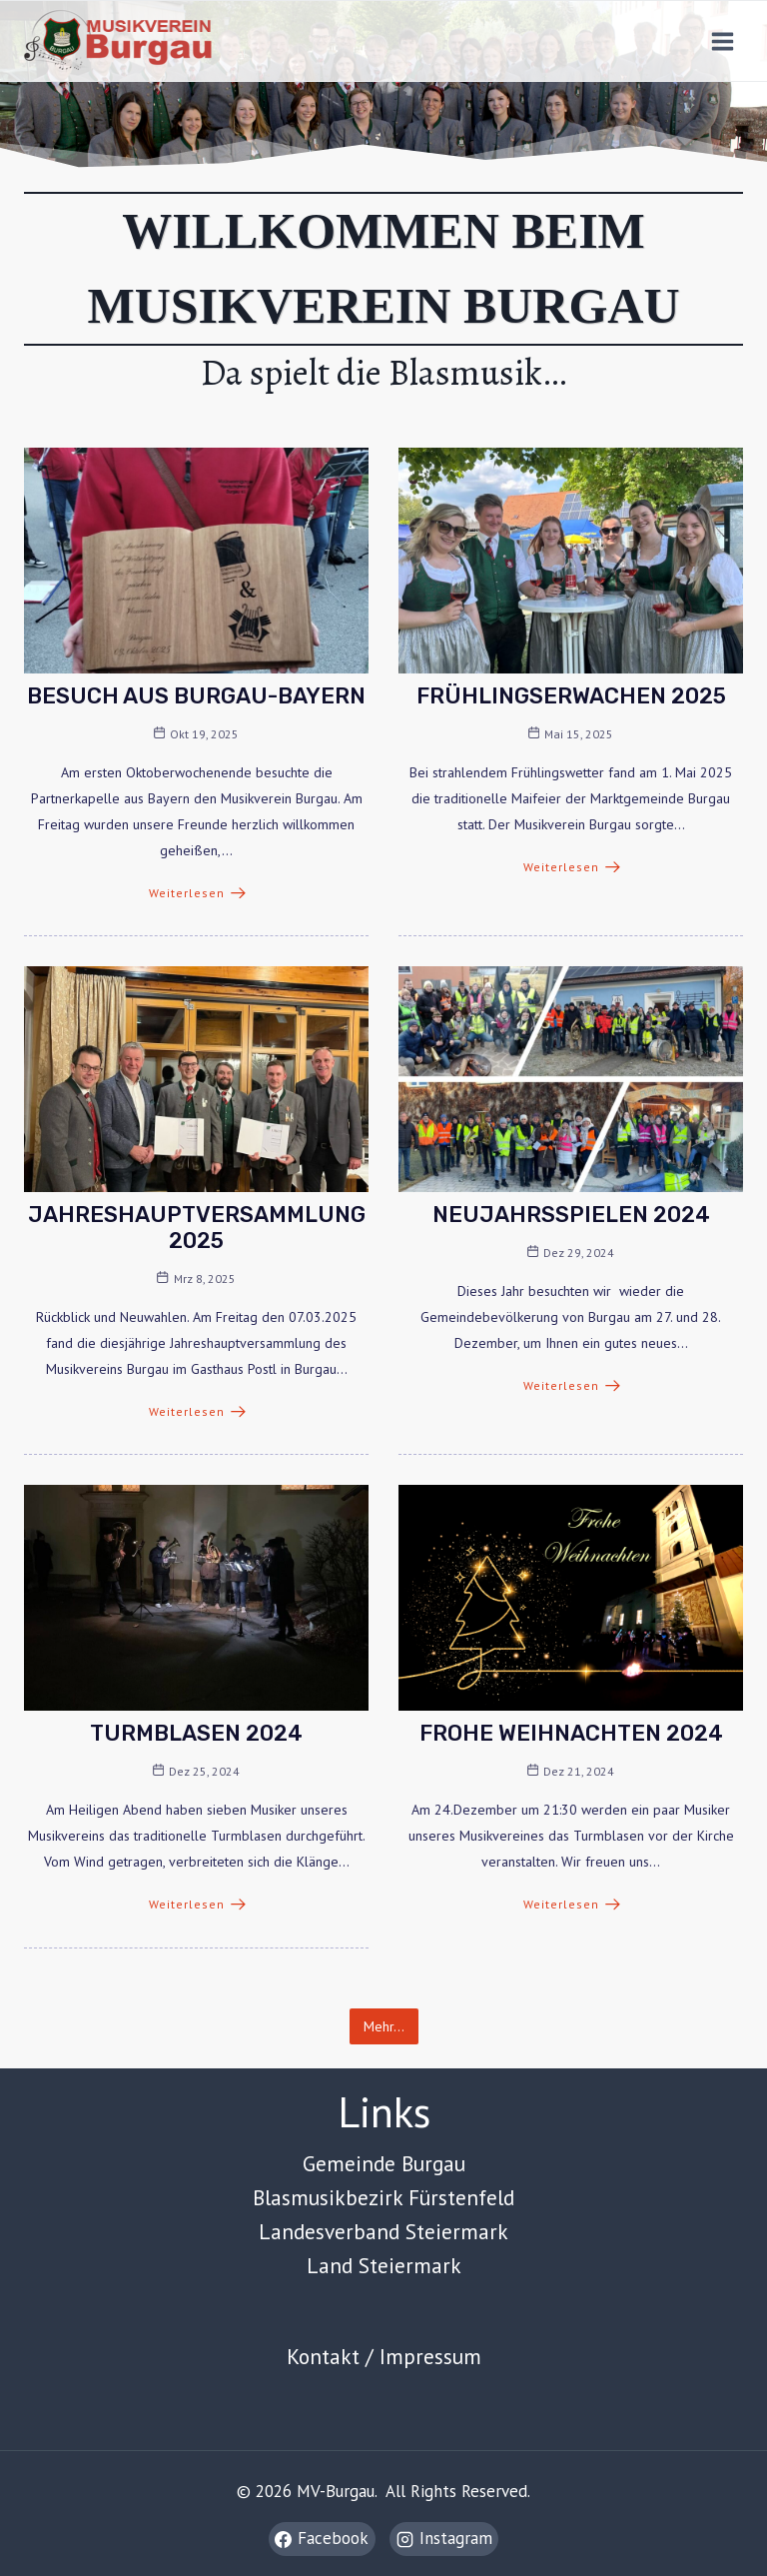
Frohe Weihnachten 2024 (571, 1733)
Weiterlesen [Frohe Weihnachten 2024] (571, 1904)
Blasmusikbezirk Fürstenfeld (383, 2197)
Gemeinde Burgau (384, 2163)
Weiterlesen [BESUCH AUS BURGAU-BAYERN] (197, 892)
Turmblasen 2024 (196, 1733)
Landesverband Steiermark (383, 2231)
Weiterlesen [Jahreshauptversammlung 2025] (197, 1411)
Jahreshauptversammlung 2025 (197, 1227)
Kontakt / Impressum (384, 2356)
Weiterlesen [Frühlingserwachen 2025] (571, 866)
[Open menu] (722, 41)
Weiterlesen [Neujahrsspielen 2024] (571, 1385)
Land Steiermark (384, 2265)
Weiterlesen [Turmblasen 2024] (197, 1904)
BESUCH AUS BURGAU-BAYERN (196, 695)
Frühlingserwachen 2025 (571, 695)
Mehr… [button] (384, 2026)
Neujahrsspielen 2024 (571, 1214)
